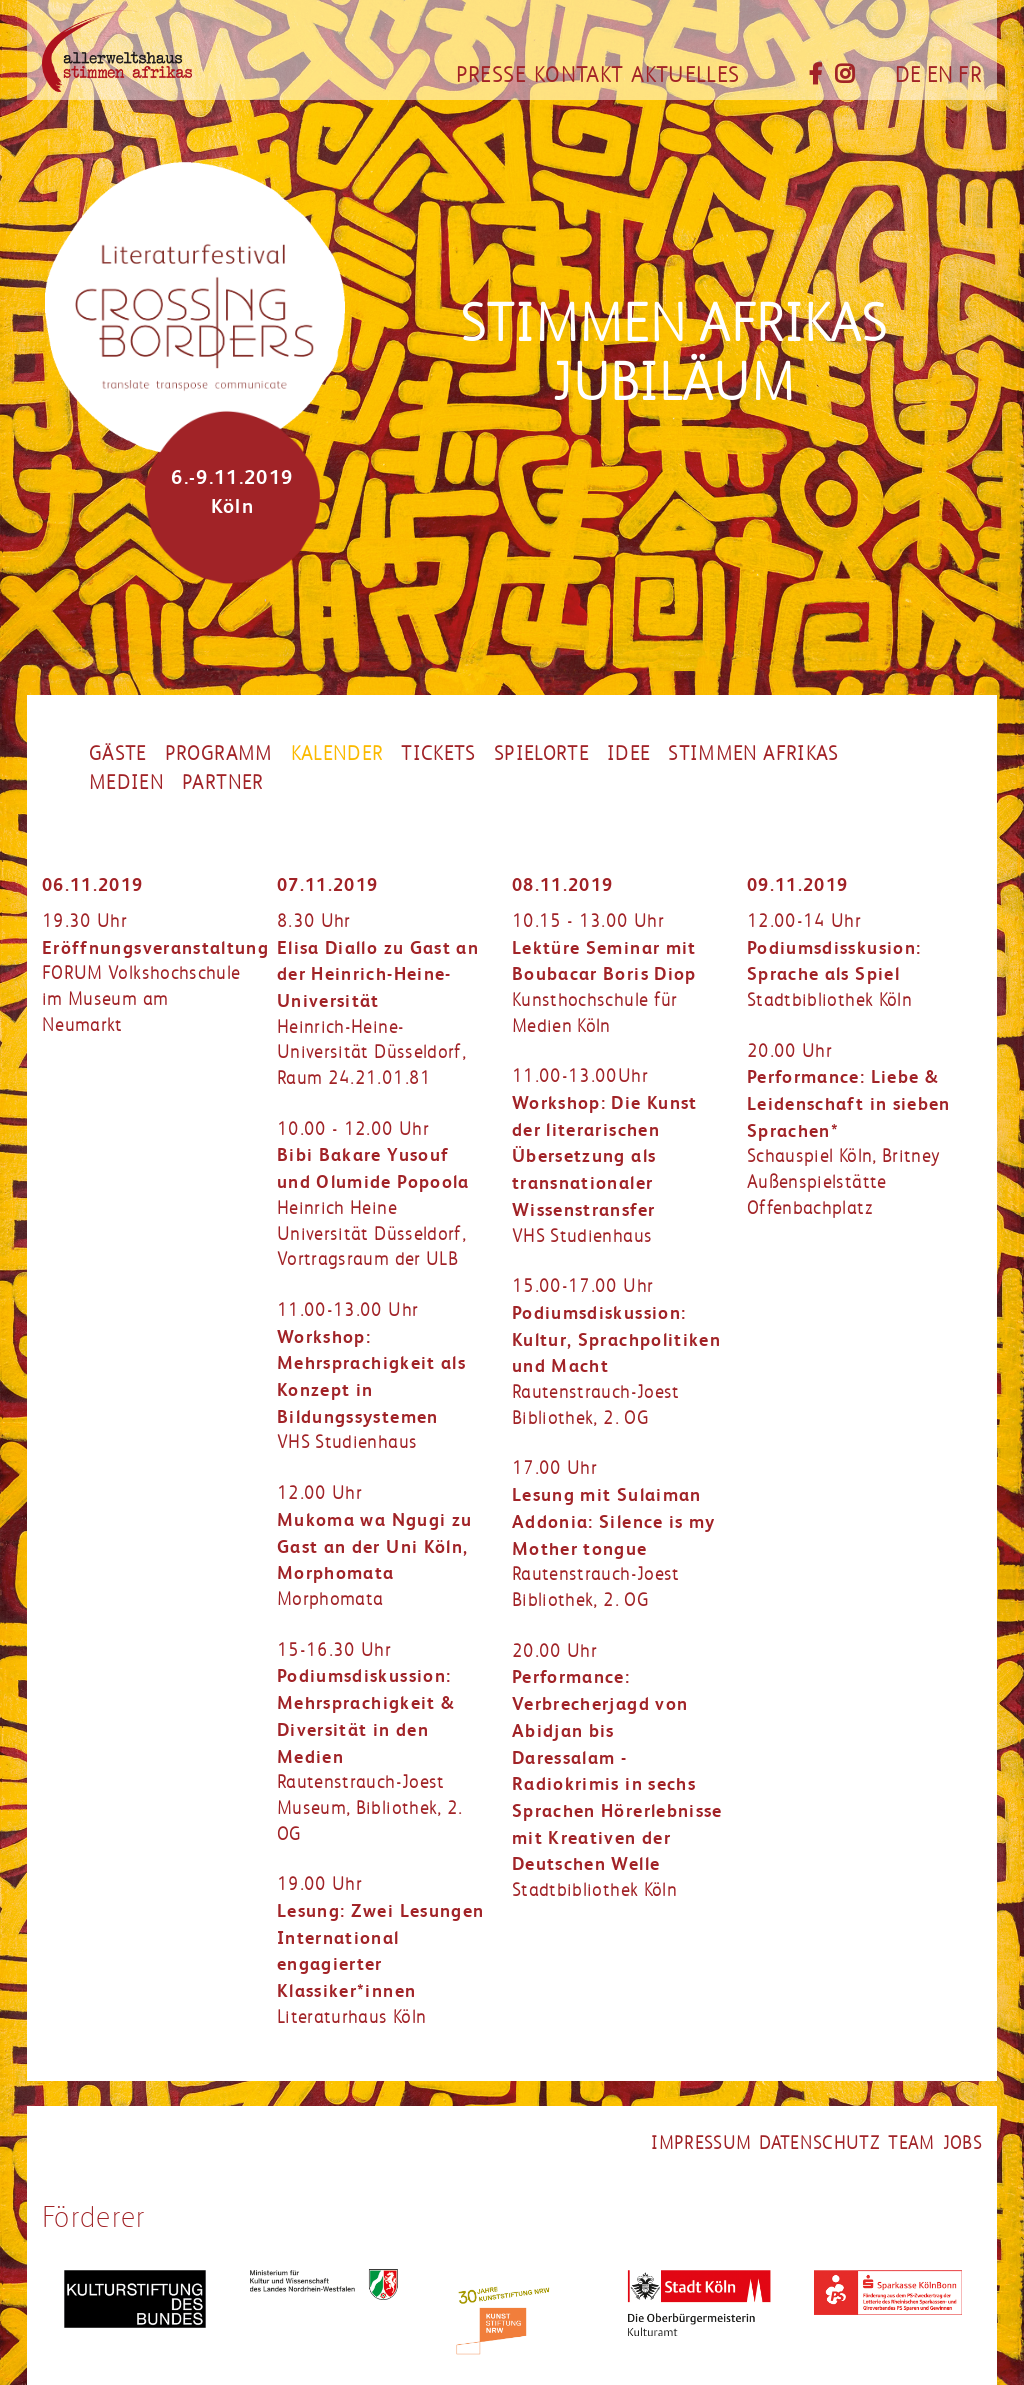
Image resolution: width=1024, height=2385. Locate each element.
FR (970, 75)
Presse (491, 75)
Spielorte (541, 754)
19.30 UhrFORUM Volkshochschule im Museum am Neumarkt (155, 973)
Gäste (118, 754)
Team (911, 2143)
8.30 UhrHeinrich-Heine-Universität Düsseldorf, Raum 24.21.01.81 (378, 999)
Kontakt (578, 75)
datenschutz (819, 2143)
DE (908, 75)
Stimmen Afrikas (753, 754)
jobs (962, 2143)
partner (222, 783)
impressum (701, 2143)
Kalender (337, 754)
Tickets (438, 754)
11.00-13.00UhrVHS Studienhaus (605, 1155)
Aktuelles (685, 75)
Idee (628, 754)
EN (940, 75)
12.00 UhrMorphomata (374, 1546)
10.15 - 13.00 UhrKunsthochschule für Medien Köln (604, 973)
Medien (126, 783)
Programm (219, 754)
